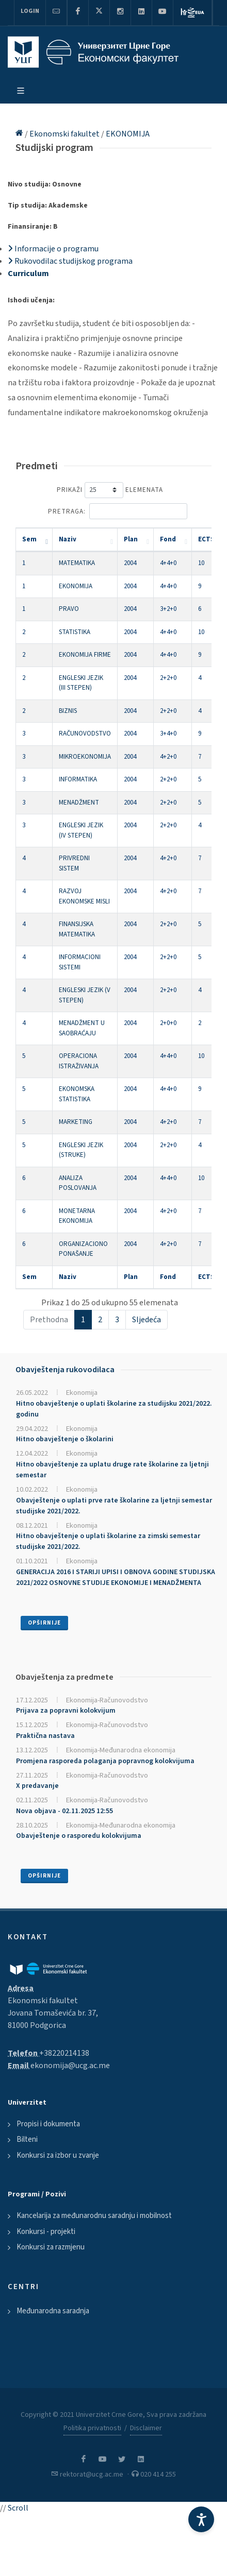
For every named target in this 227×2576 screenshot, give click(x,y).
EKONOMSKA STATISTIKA (76, 1094)
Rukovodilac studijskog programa (70, 261)
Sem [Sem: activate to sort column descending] (29, 539)
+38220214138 (64, 2053)
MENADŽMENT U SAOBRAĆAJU (82, 1028)
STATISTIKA (74, 632)
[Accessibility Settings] (201, 2519)
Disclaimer (146, 2428)
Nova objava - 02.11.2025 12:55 (64, 1811)
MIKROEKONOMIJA (85, 756)
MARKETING (75, 1122)
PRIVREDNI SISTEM (74, 863)
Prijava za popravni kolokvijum (66, 1710)
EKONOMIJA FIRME (85, 654)
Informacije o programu (53, 248)
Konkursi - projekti (46, 2231)
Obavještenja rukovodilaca (65, 1369)
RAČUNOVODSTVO (85, 733)
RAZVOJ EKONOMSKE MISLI (84, 896)
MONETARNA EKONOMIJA (77, 1216)
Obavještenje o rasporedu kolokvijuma (78, 1836)
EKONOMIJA (128, 134)
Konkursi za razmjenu (51, 2247)
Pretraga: (117, 511)
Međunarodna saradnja (53, 2311)
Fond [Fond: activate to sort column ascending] (168, 539)
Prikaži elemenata (110, 490)
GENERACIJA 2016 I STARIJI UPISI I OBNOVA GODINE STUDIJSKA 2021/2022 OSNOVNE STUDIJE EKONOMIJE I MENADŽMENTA (115, 1577)
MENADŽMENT (79, 802)
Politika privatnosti (92, 2428)
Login (30, 11)
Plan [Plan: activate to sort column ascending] (131, 539)
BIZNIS (68, 710)
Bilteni (27, 2139)
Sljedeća (146, 1319)
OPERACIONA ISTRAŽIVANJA (79, 1061)
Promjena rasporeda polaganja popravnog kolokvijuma (105, 1761)
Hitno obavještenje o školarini (64, 1439)
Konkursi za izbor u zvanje (58, 2155)
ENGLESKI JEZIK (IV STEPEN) (81, 830)
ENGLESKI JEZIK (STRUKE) (81, 1150)
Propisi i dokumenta (48, 2124)
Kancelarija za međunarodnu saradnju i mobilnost (94, 2215)
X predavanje (37, 1786)
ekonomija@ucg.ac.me (70, 2065)
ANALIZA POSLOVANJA (77, 1183)
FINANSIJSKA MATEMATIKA (77, 929)
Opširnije (44, 1623)
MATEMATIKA (77, 563)
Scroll (18, 2508)
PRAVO (69, 608)
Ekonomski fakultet (65, 134)
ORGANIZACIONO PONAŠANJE (83, 1249)
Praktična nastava (45, 1736)
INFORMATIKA (78, 779)
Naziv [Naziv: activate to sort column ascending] (67, 539)
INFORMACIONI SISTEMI (80, 962)
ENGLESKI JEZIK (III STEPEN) (81, 683)
